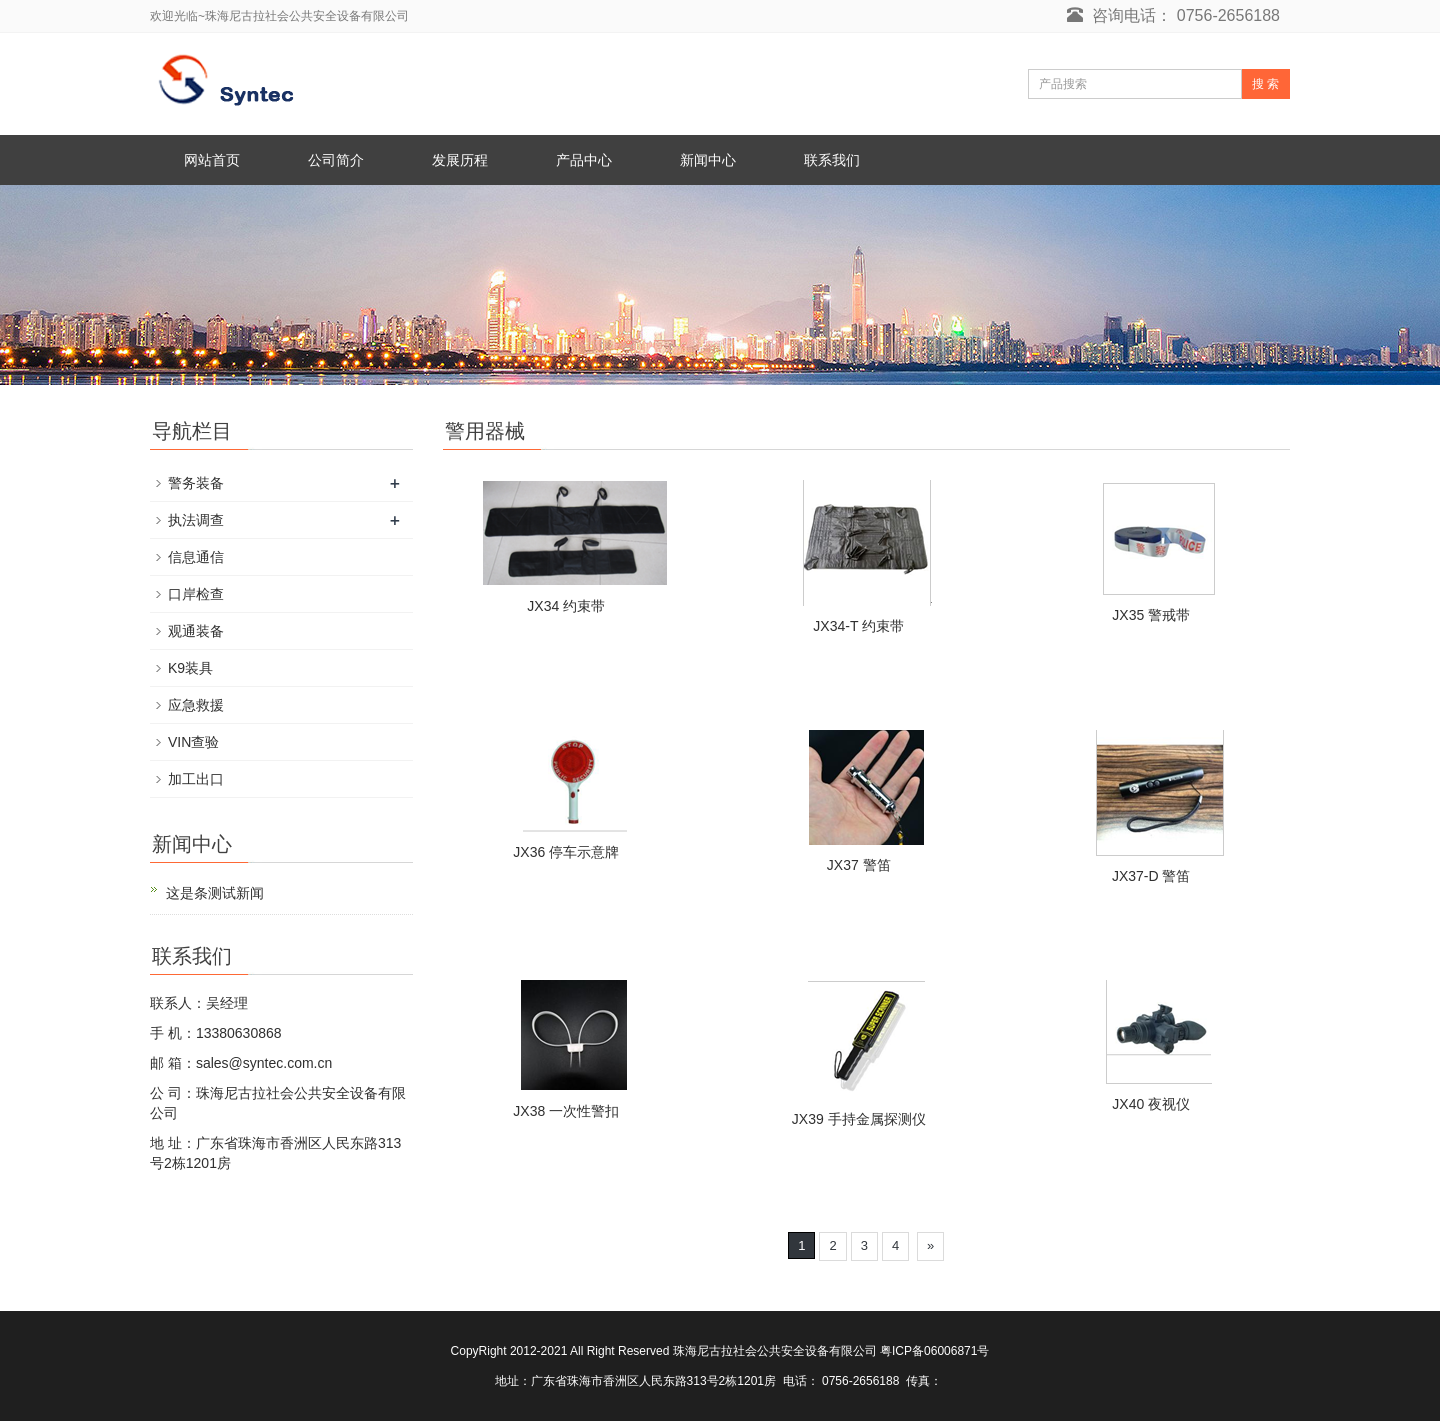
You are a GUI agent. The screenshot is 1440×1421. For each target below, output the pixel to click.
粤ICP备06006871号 (934, 1351)
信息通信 (196, 557)
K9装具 (190, 668)
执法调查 (196, 520)
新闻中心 (708, 160)
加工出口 (196, 779)
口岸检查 (196, 594)
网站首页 (212, 160)
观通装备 (196, 631)
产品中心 (584, 160)
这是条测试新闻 (215, 893)
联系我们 (832, 160)
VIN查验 (193, 742)
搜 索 (1265, 84)
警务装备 (196, 483)
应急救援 (196, 705)
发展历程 (460, 160)
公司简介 (336, 160)
